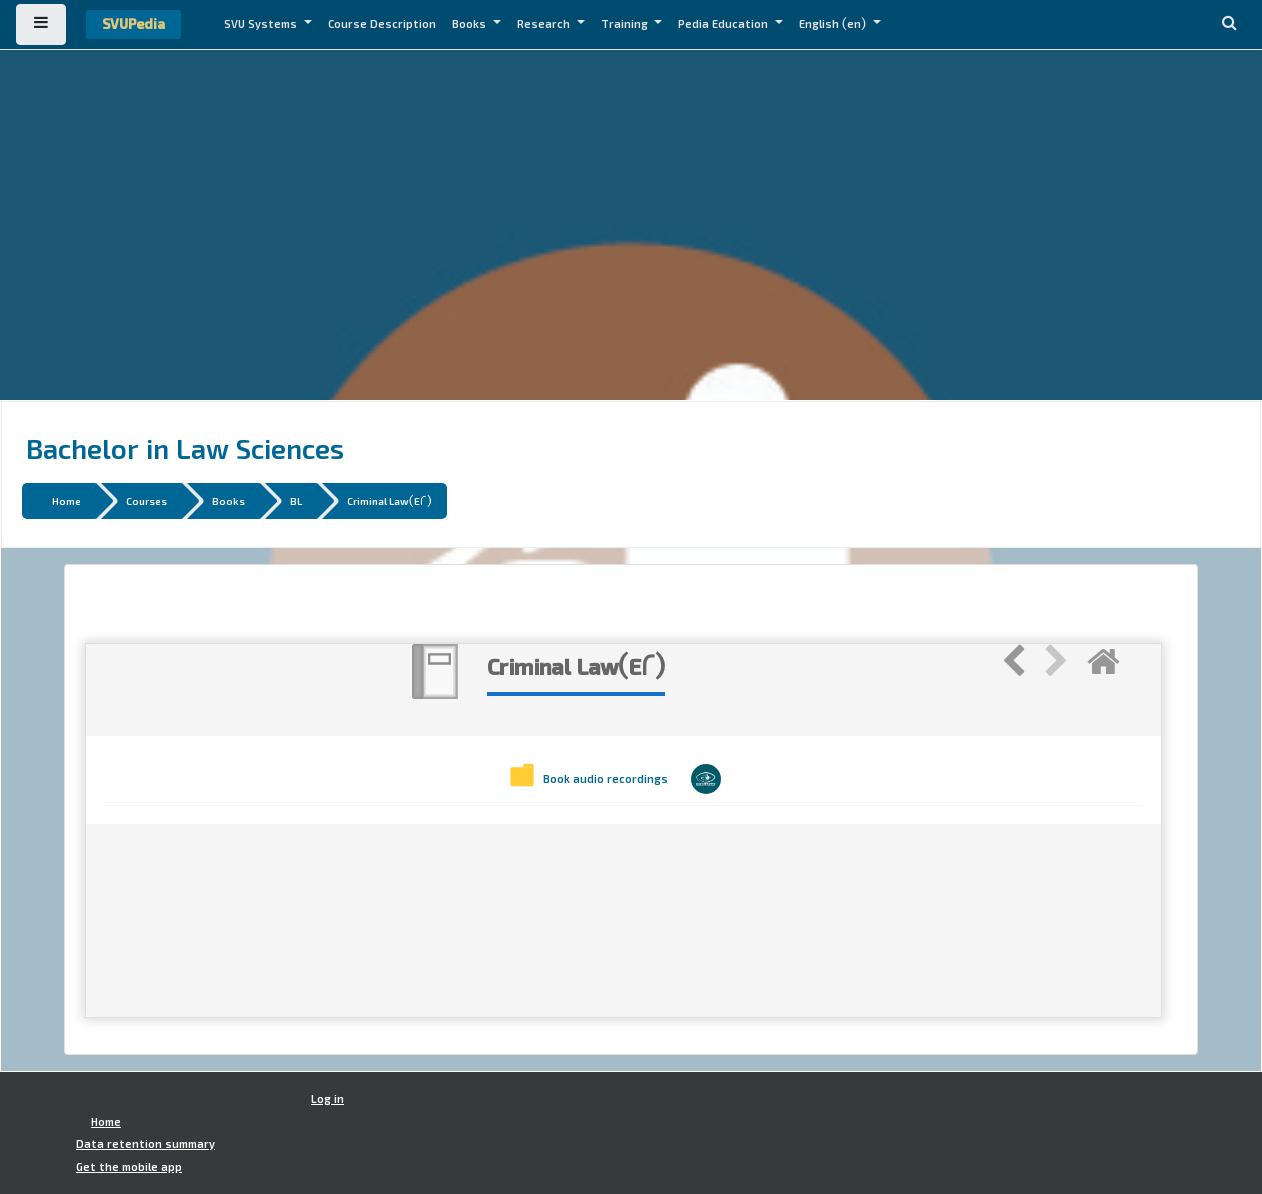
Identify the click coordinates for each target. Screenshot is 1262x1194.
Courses (146, 500)
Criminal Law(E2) (389, 500)
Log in (327, 1099)
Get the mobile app (129, 1167)
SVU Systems (262, 24)
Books (470, 24)
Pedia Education (724, 24)
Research (545, 24)
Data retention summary (145, 1144)
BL (296, 500)
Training (626, 24)
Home (66, 500)
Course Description (382, 24)
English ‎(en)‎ (834, 24)
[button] (1229, 24)
